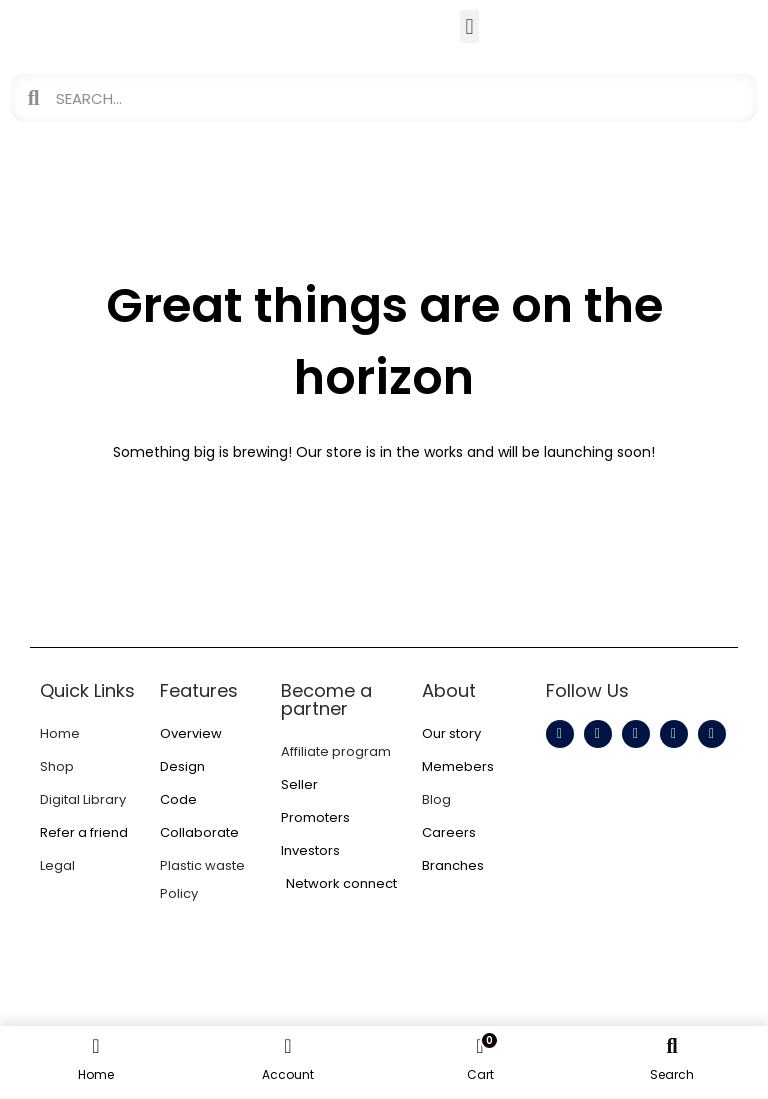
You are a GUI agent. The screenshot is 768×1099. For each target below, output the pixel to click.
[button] (469, 26)
